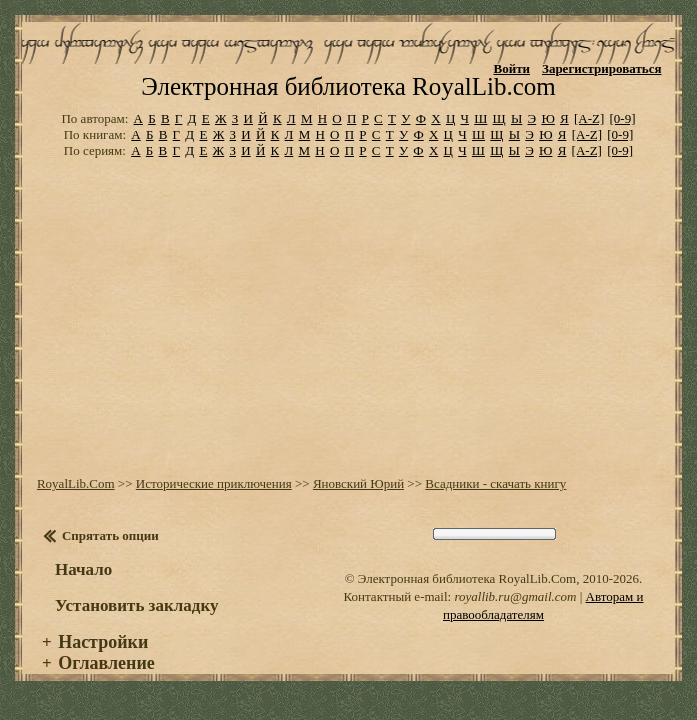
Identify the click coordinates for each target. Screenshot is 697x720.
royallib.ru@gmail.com (515, 616)
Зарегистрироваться (601, 68)
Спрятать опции (110, 555)
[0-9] (623, 137)
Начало (83, 589)
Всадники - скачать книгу (495, 503)
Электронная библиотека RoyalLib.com (348, 106)
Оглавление (106, 683)
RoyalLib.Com (76, 503)
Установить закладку (137, 625)
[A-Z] (589, 137)
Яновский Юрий (358, 503)
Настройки (103, 662)
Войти (511, 68)
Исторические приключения (214, 503)
